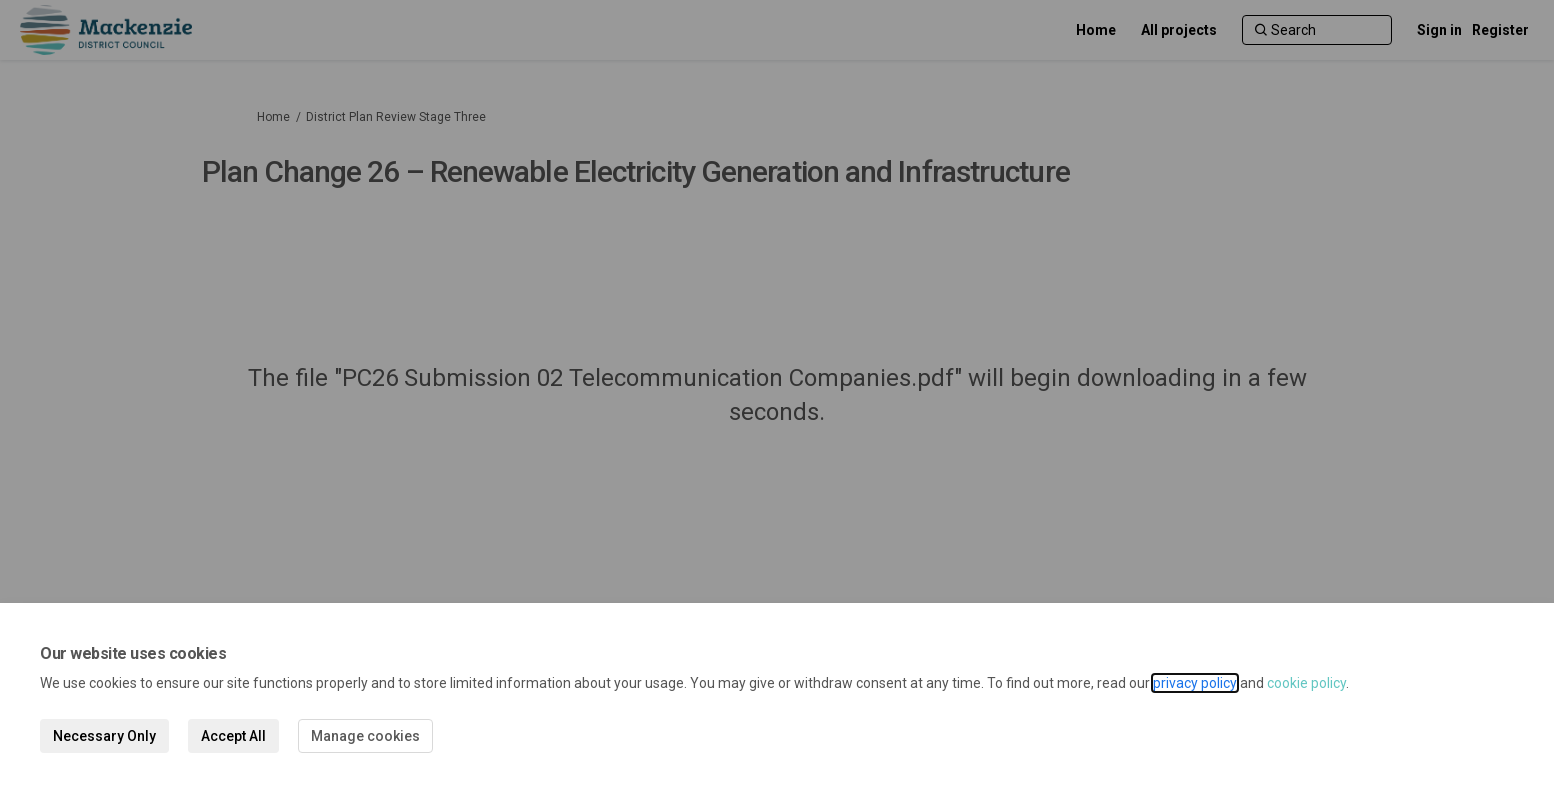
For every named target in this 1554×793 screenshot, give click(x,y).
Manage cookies (365, 736)
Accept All (233, 736)
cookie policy (1306, 683)
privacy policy (1195, 683)
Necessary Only (104, 736)
